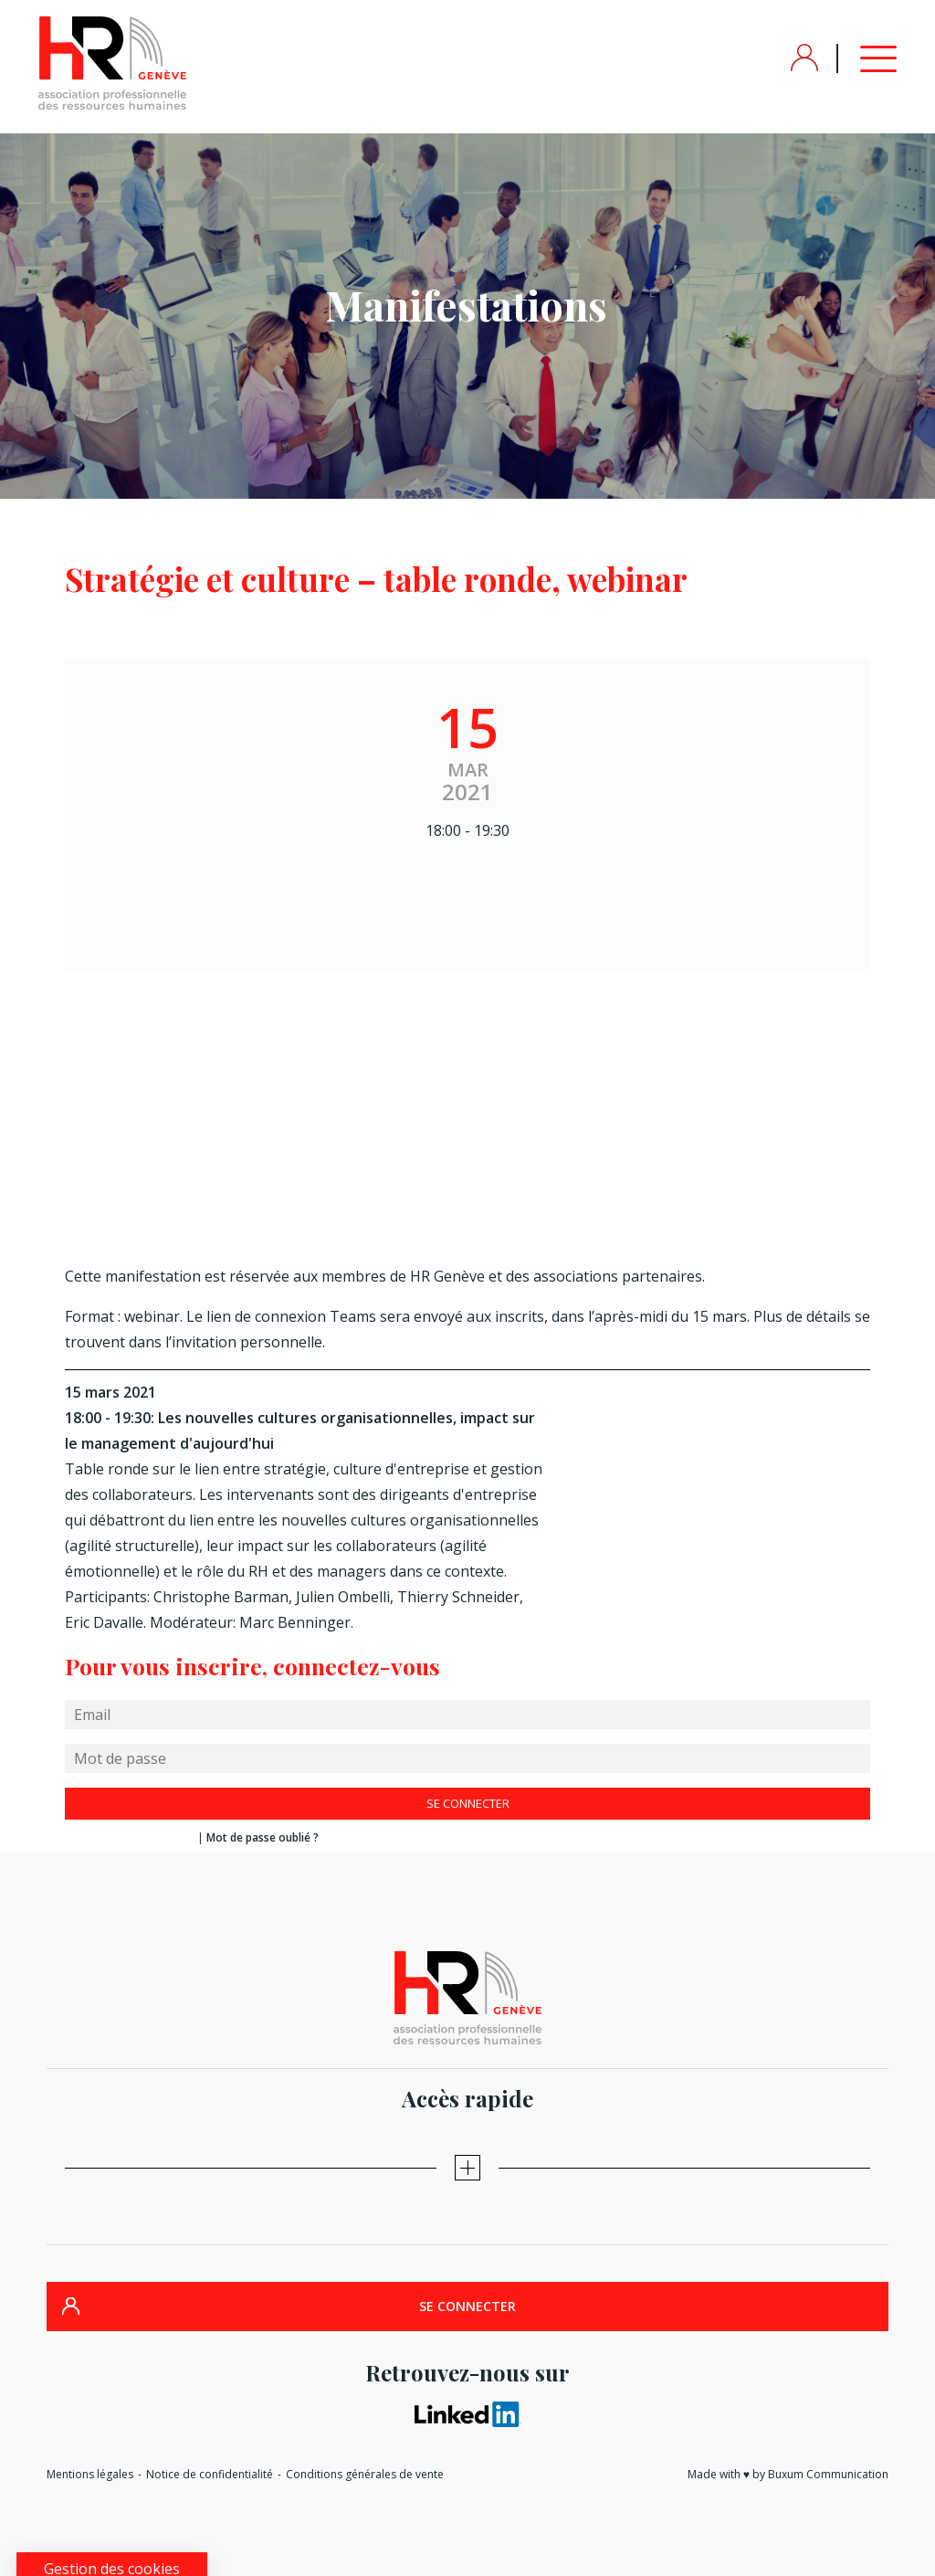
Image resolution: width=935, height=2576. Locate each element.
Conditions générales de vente (365, 2474)
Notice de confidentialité (209, 2474)
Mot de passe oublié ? (262, 1837)
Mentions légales (90, 2474)
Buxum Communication (828, 2474)
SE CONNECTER (467, 2306)
